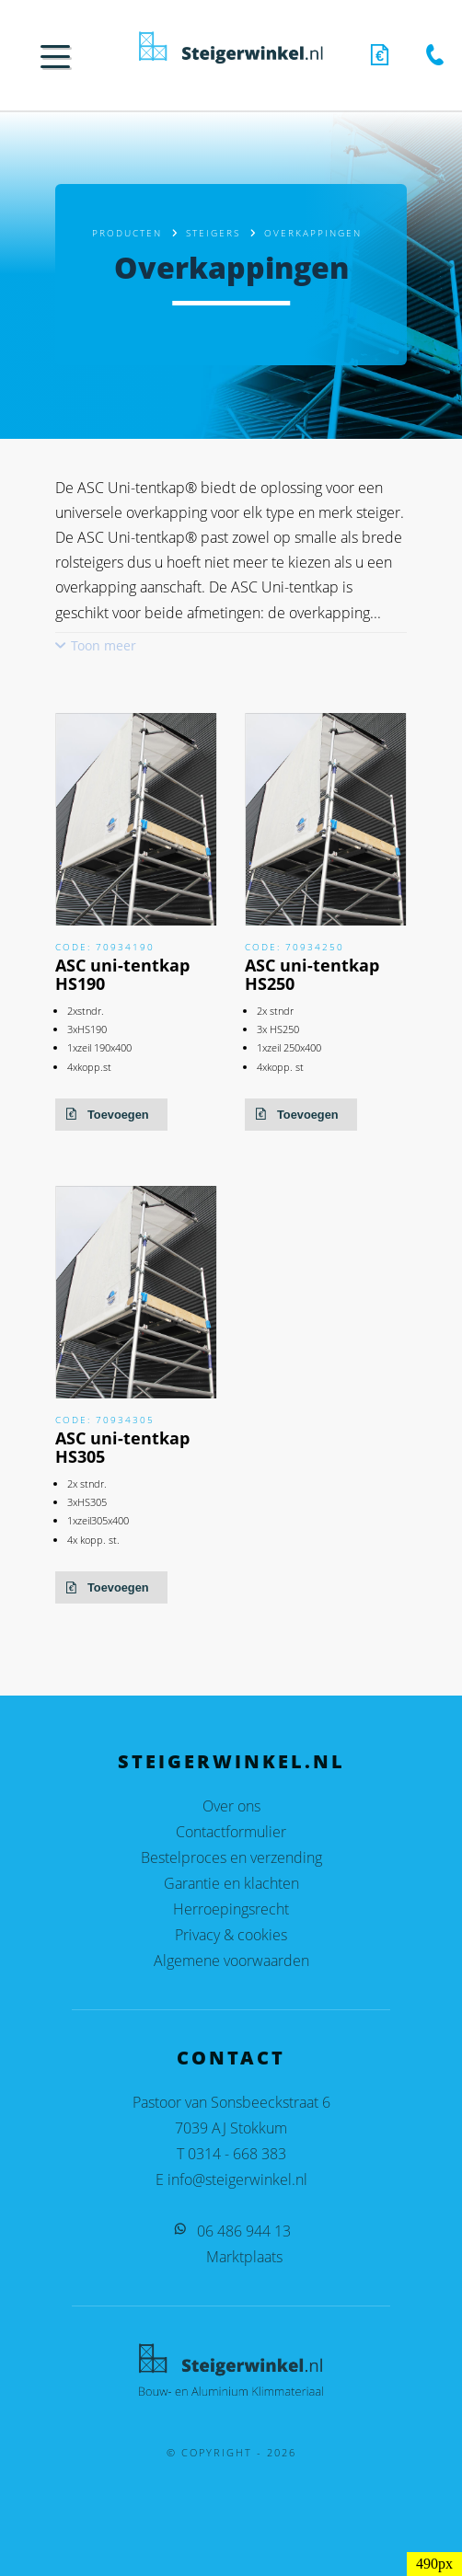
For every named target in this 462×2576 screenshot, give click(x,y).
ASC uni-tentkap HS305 (122, 1446)
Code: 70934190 (105, 947)
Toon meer (103, 645)
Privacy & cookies (231, 1935)
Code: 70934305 (105, 1420)
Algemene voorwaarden (231, 1960)
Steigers (213, 233)
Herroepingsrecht (231, 1909)
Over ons (231, 1806)
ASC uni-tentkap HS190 (122, 974)
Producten (127, 233)
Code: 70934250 (294, 947)
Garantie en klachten (231, 1883)
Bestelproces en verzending (231, 1857)
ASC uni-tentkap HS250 (312, 974)
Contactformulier (231, 1832)
